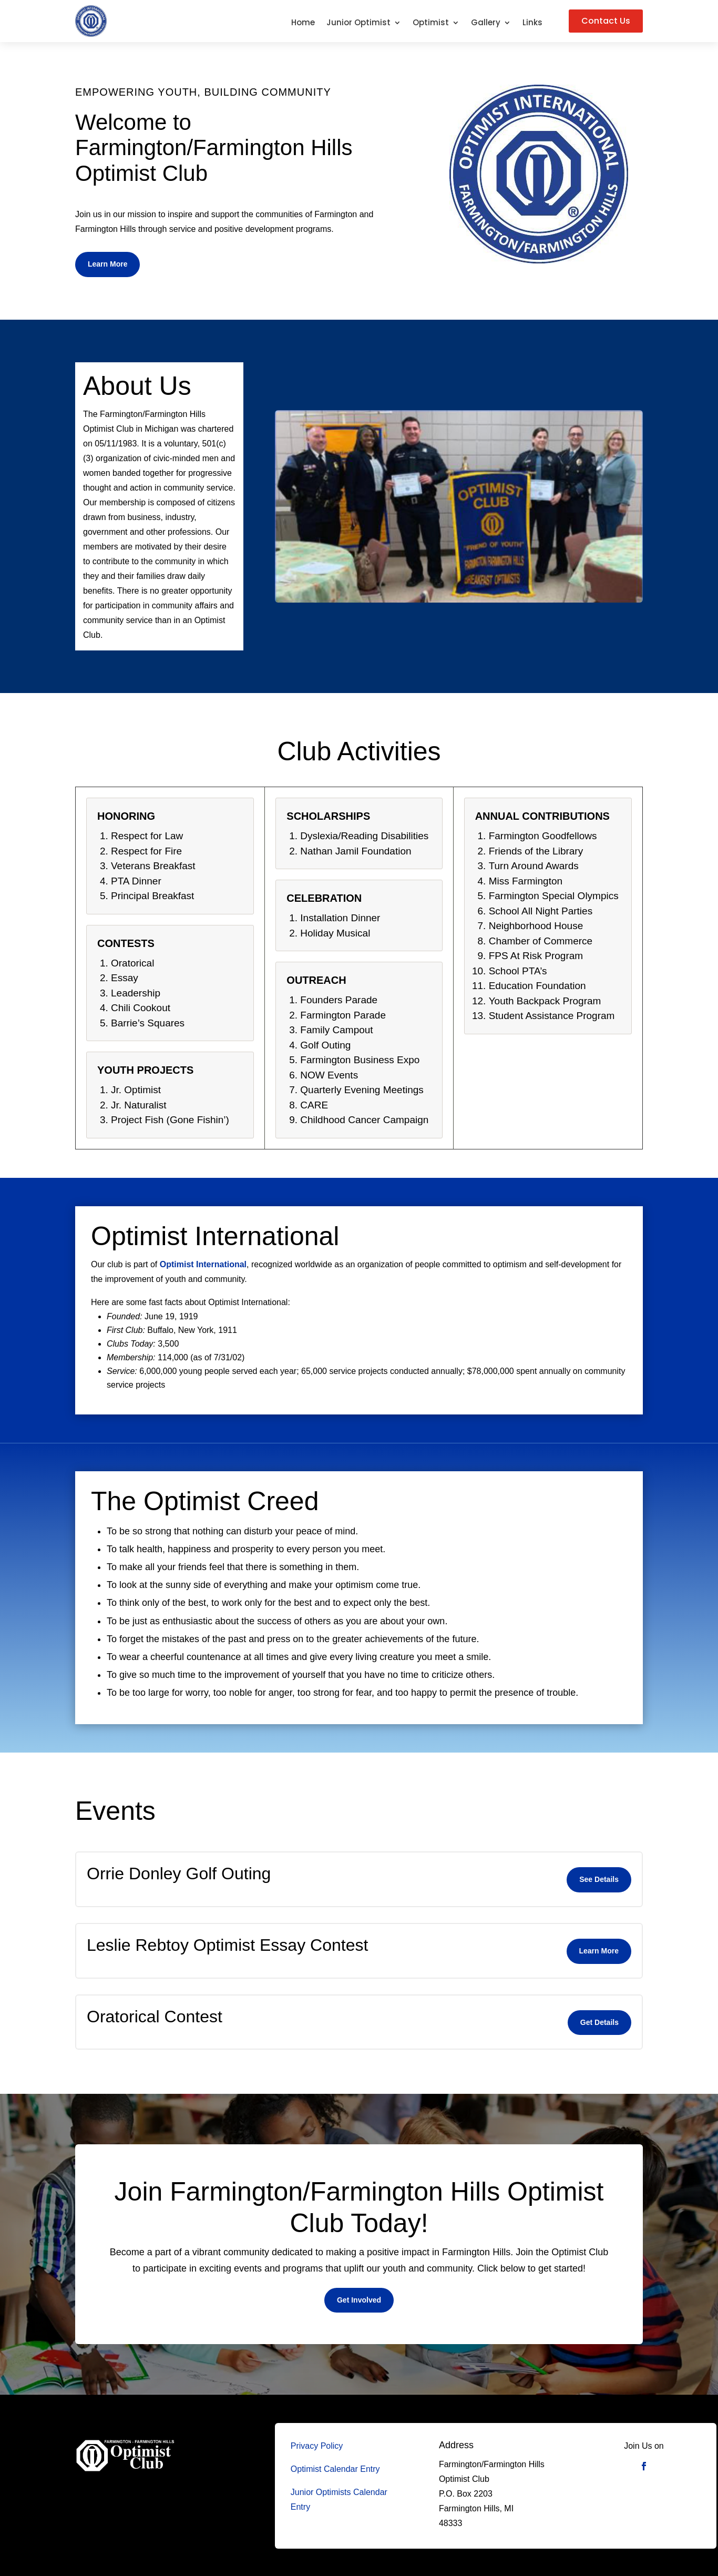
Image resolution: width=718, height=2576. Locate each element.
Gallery (485, 23)
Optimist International (203, 1264)
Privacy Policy (317, 2445)
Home (303, 23)
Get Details (599, 2022)
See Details (599, 1879)
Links (532, 23)
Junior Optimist (358, 23)
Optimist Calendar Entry (335, 2469)
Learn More (107, 264)
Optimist (431, 23)
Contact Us (605, 21)
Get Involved (359, 2300)
